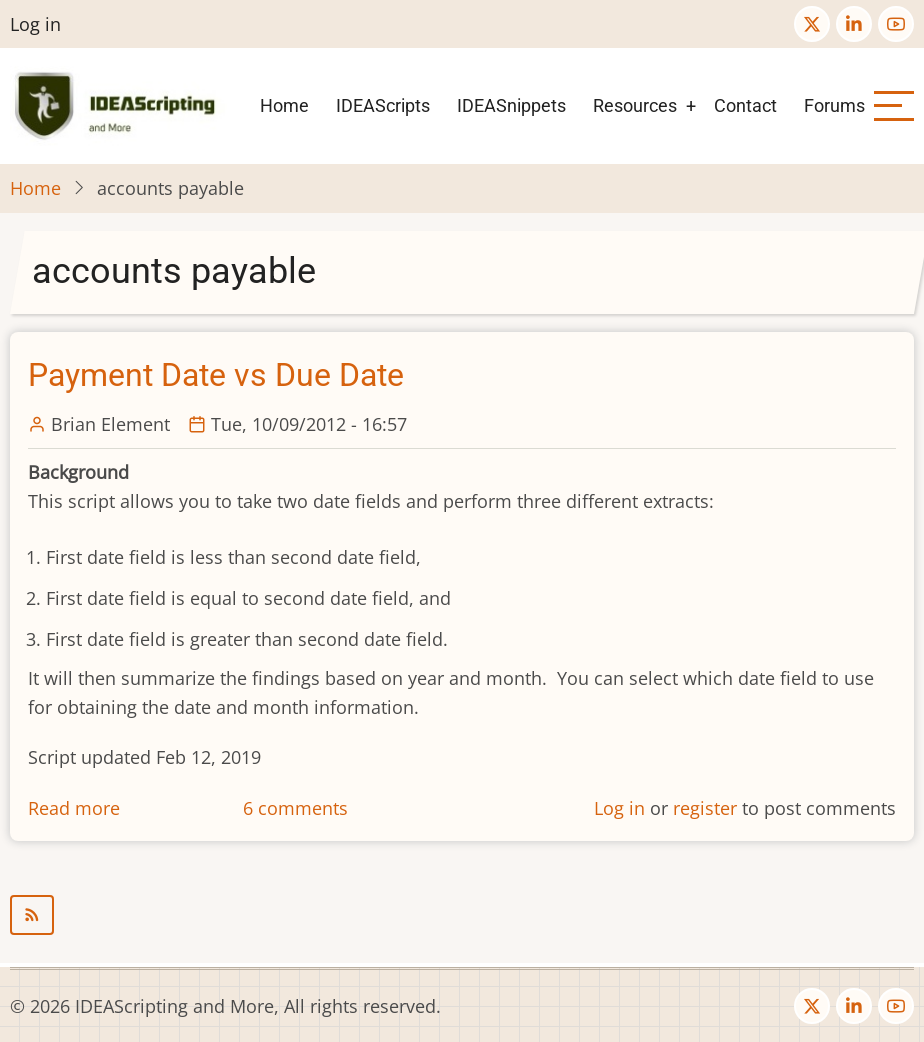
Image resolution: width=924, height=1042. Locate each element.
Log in (35, 24)
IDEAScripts (383, 105)
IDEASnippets (511, 105)
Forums (834, 105)
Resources (635, 105)
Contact (745, 105)
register (705, 808)
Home (284, 105)
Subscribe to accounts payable (462, 915)
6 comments (295, 808)
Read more (74, 808)
